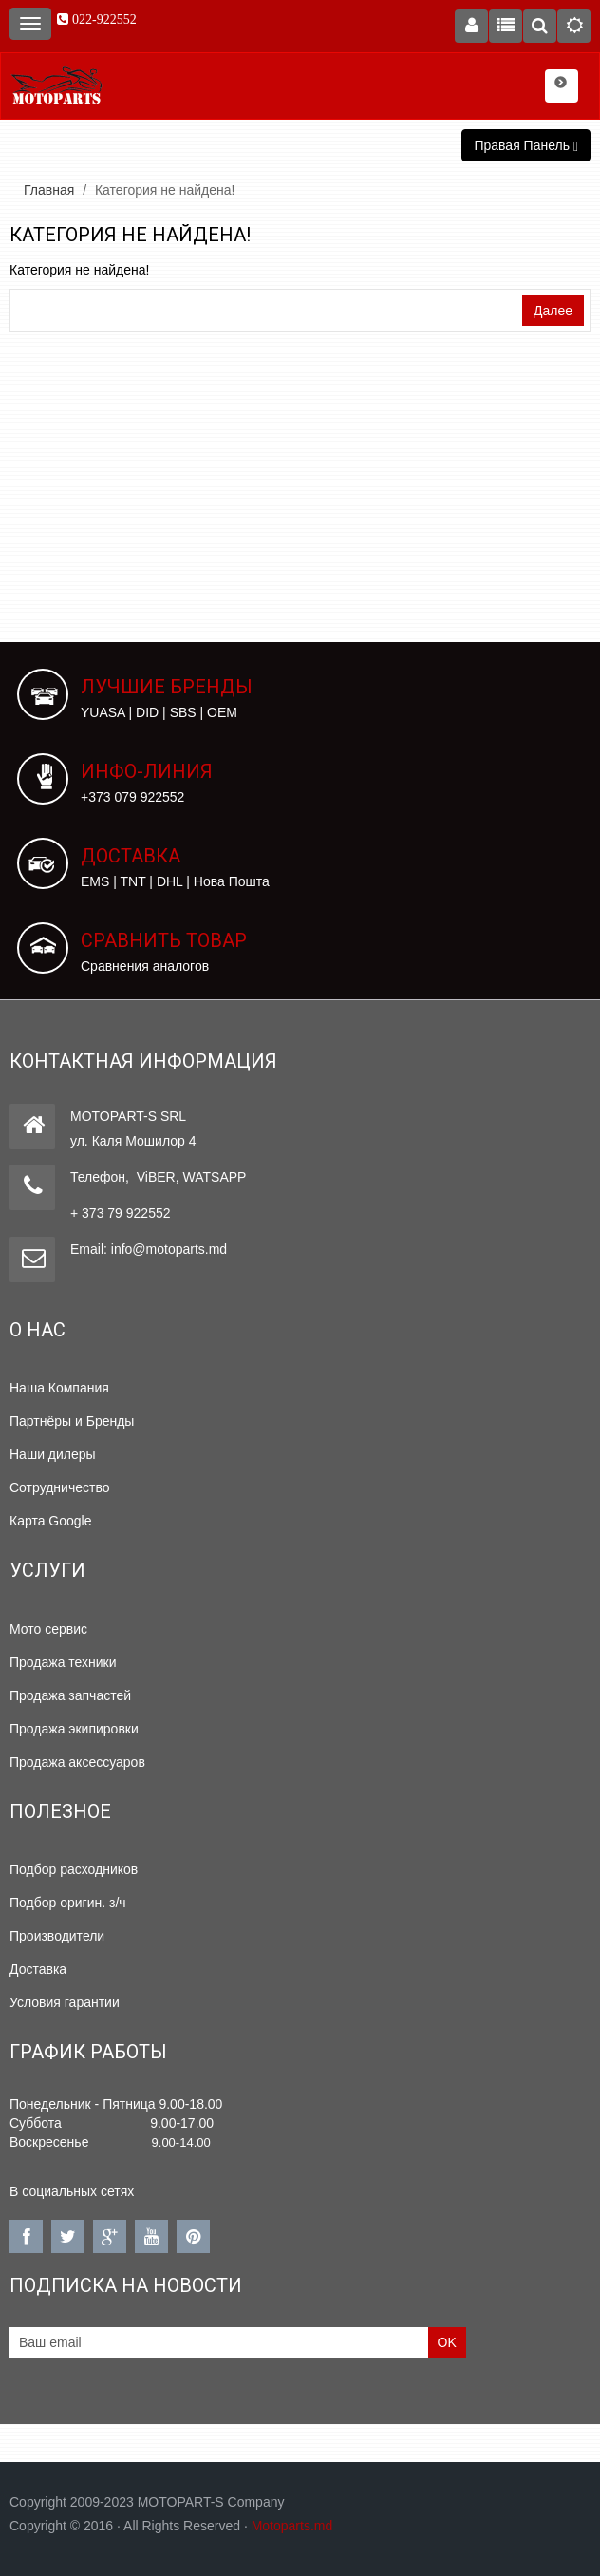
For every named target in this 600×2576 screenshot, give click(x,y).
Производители (56, 1935)
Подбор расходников (73, 1869)
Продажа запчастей (70, 1695)
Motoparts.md (292, 2525)
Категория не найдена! (164, 190)
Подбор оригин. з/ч (67, 1902)
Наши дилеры (52, 1454)
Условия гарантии (64, 2002)
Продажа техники (63, 1662)
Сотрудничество (59, 1487)
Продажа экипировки (74, 1728)
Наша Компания (59, 1387)
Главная (49, 190)
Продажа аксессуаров (77, 1762)
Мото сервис (48, 1629)
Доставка (37, 1969)
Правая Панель (526, 146)
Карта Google (50, 1520)
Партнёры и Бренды (71, 1421)
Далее (553, 310)
